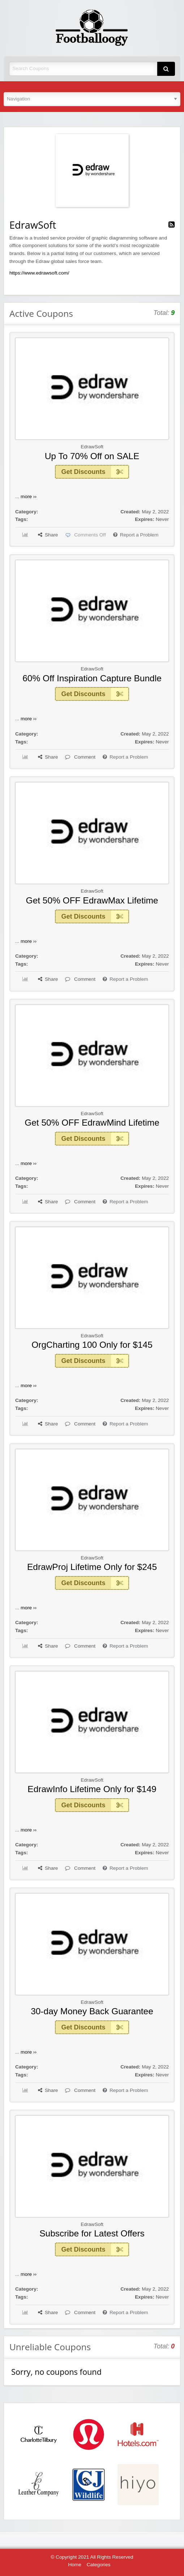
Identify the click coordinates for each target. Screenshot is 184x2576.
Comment (80, 757)
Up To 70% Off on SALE (92, 456)
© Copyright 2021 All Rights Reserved (92, 2557)
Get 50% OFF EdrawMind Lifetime (92, 1122)
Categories (99, 2564)
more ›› (29, 496)
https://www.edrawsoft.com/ (39, 273)
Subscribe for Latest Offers (92, 2233)
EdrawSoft (92, 446)
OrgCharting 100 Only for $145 (92, 1345)
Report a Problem (136, 535)
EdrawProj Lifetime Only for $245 (92, 1567)
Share (48, 535)
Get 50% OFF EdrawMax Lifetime (92, 900)
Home (74, 2564)
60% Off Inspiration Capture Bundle (92, 678)
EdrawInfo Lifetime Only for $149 (91, 1789)
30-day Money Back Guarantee (92, 2011)
